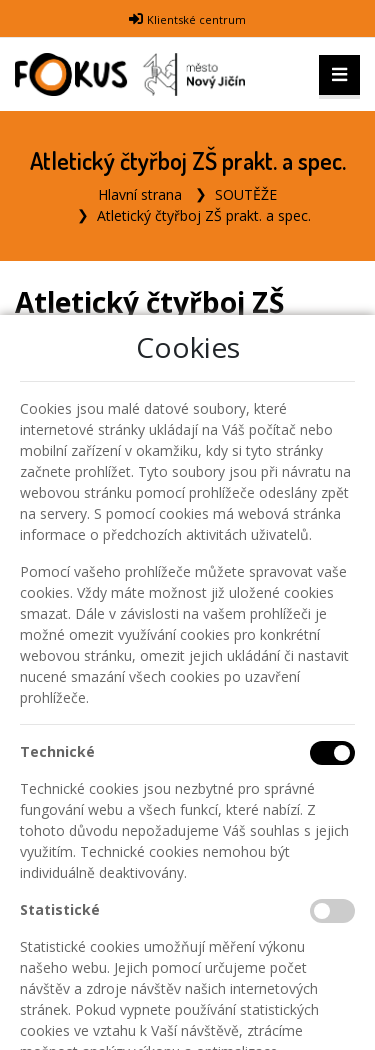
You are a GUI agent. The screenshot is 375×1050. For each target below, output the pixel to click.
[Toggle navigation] (339, 75)
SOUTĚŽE (246, 194)
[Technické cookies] (332, 753)
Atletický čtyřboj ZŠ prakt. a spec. (204, 215)
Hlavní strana (140, 194)
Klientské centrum (196, 19)
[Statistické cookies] (332, 911)
